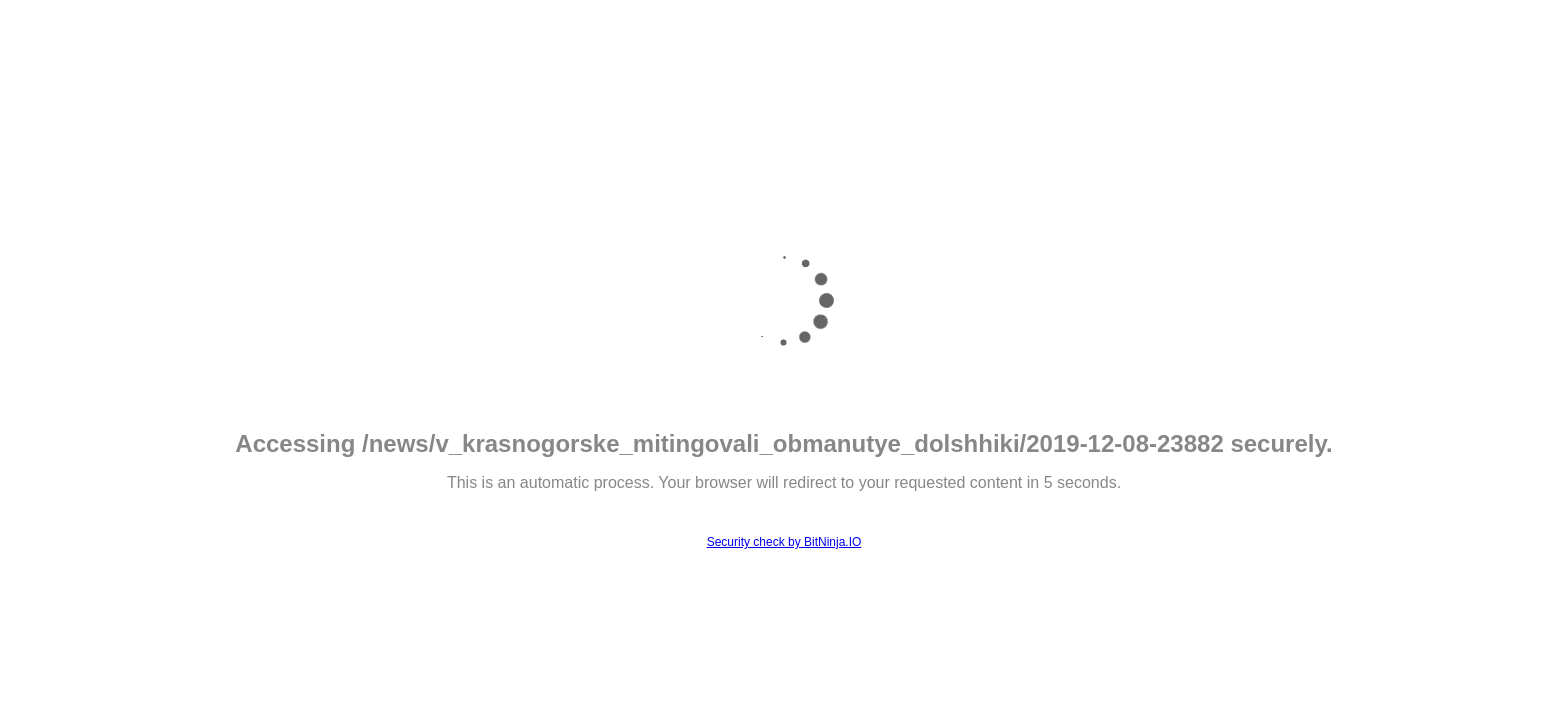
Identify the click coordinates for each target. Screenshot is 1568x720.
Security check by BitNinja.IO (784, 542)
